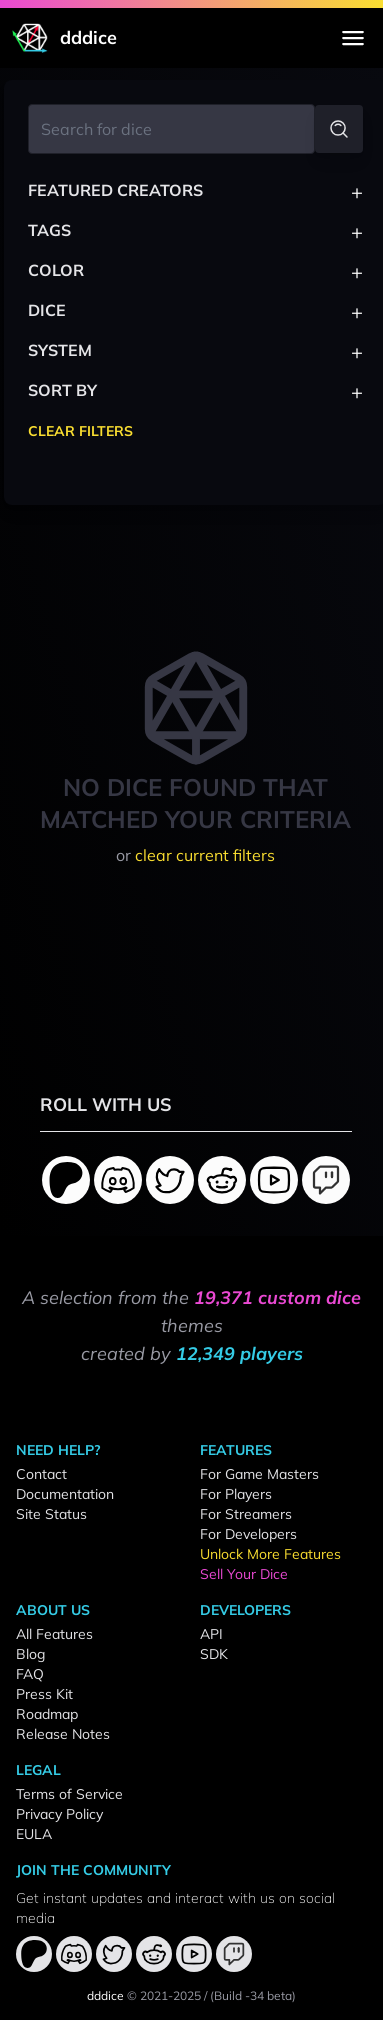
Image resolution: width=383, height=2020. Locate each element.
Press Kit (44, 1694)
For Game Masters (259, 1474)
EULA (34, 1834)
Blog (30, 1654)
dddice (105, 1995)
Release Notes (63, 1734)
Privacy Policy (59, 1814)
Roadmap (47, 1714)
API (211, 1634)
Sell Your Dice (244, 1574)
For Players (236, 1494)
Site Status (51, 1514)
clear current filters (205, 855)
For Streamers (246, 1514)
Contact (41, 1474)
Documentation (65, 1494)
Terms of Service (69, 1794)
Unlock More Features (270, 1554)
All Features (54, 1634)
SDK (214, 1654)
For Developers (248, 1534)
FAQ (30, 1674)
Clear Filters (80, 431)
